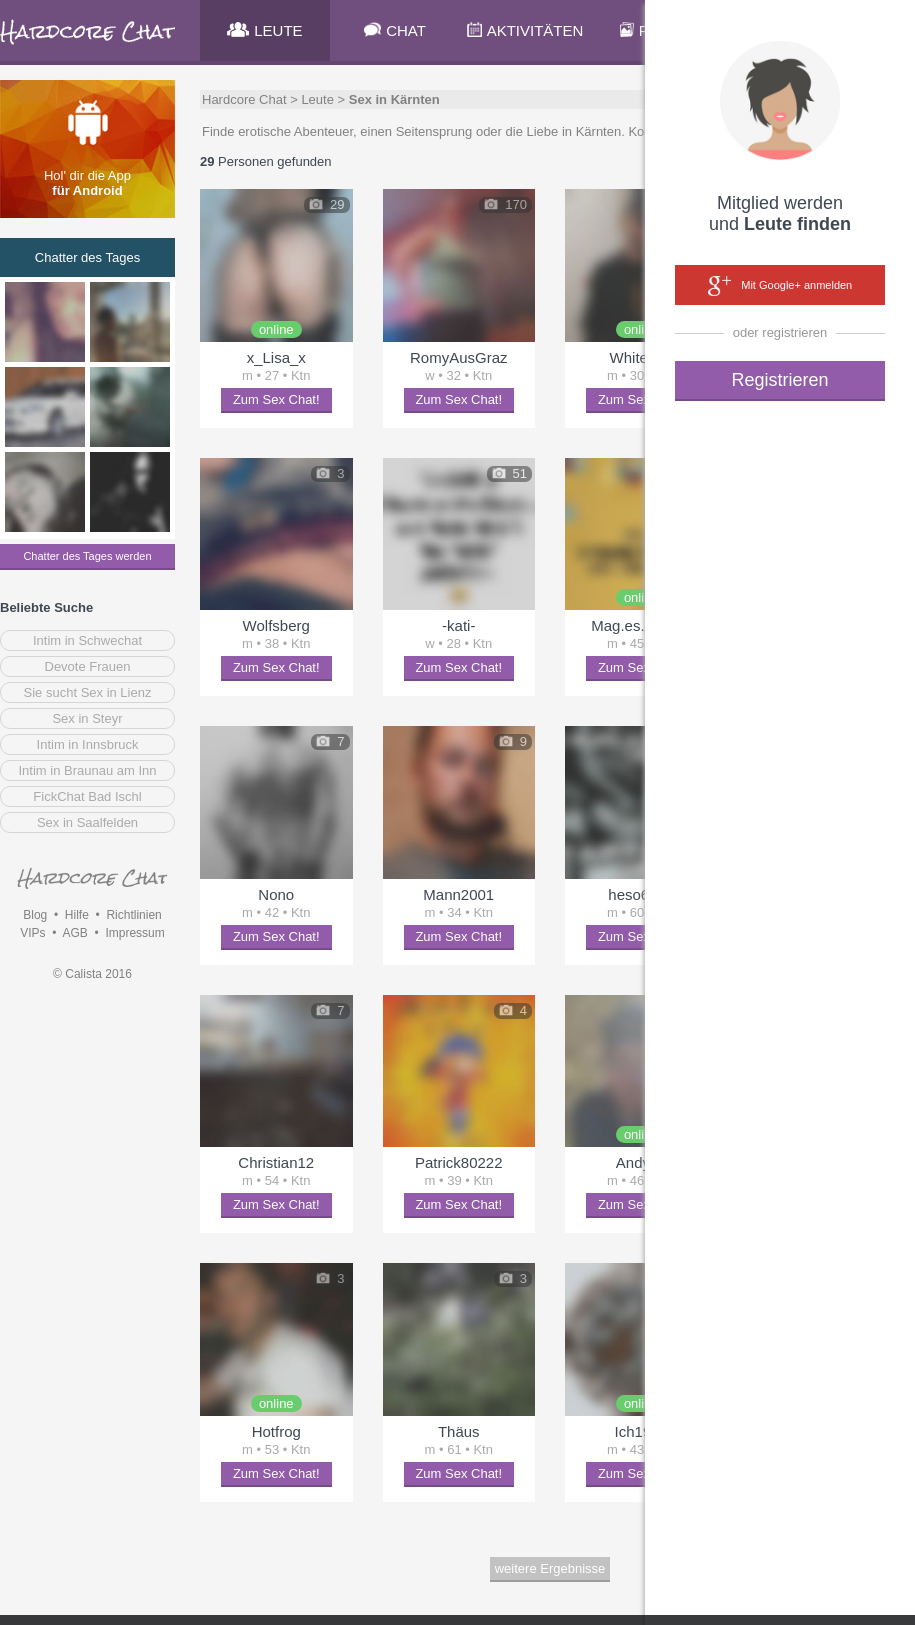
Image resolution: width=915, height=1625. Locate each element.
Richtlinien (133, 915)
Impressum (134, 933)
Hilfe (77, 915)
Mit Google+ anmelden (780, 286)
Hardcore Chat (244, 99)
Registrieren (779, 380)
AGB (74, 933)
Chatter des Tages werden (87, 556)
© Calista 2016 (92, 974)
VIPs (32, 933)
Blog (35, 915)
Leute (317, 99)
